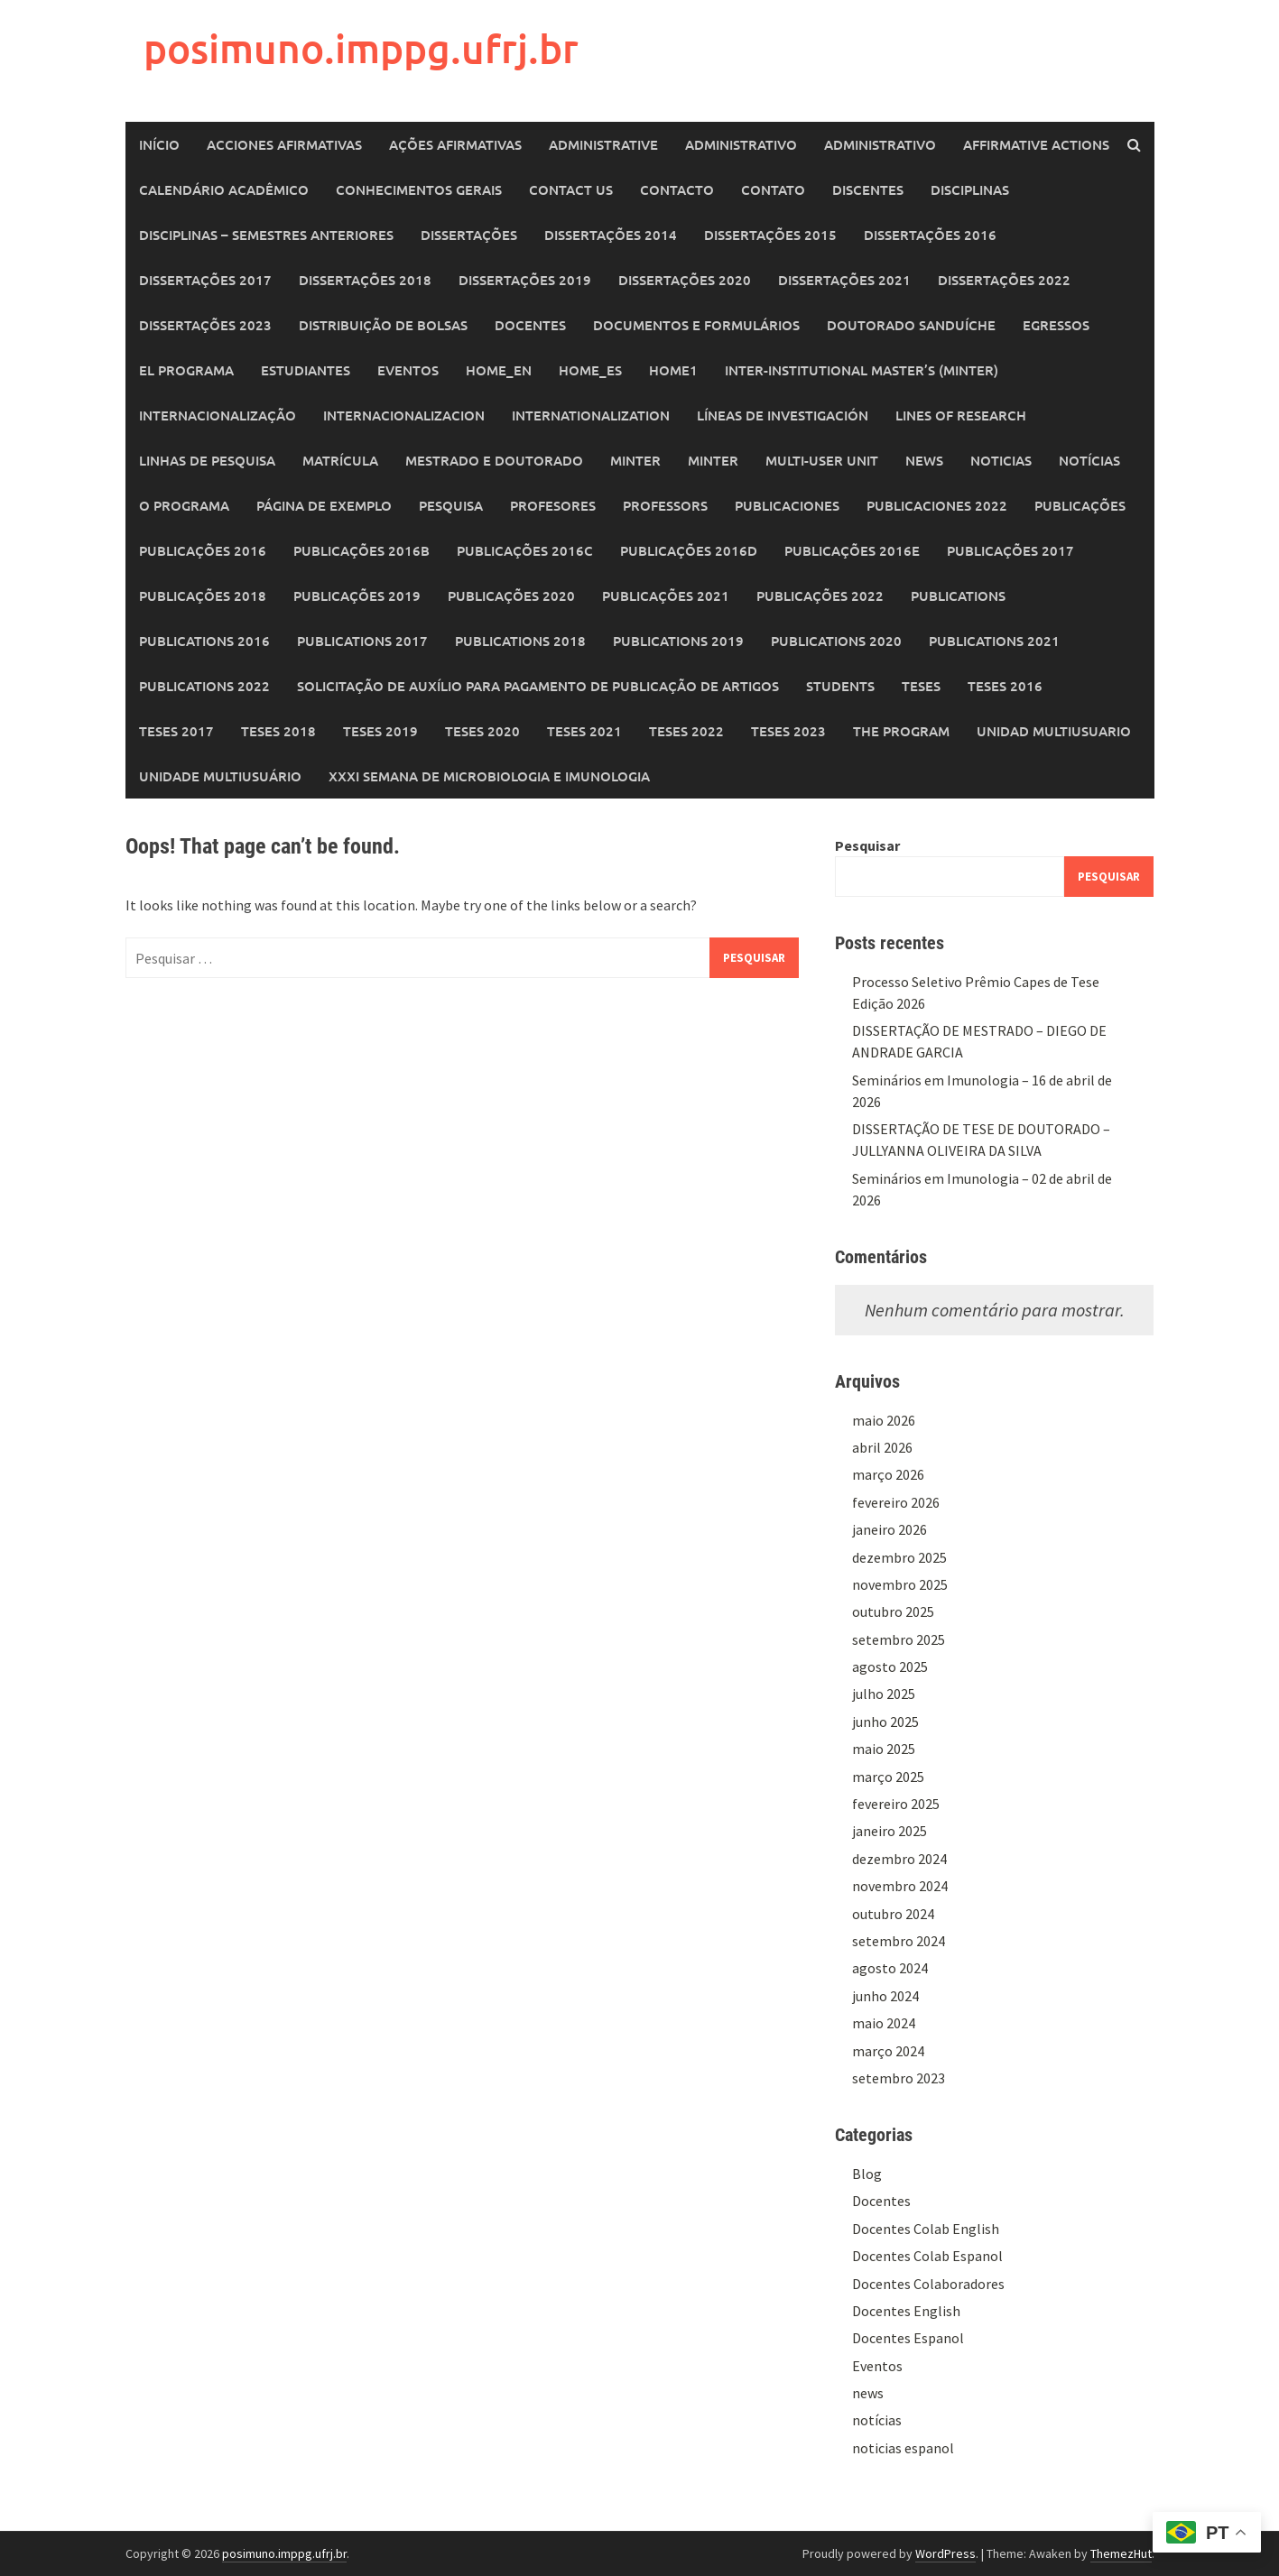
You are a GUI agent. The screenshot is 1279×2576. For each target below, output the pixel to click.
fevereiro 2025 (896, 1804)
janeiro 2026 (889, 1529)
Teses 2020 (482, 731)
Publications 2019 (678, 641)
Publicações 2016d (688, 550)
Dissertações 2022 (1004, 280)
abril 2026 (882, 1447)
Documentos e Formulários (696, 325)
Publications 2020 (836, 641)
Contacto (677, 189)
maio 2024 (883, 2023)
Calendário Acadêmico (224, 189)
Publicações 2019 (357, 595)
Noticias (1001, 460)
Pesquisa (451, 505)
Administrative (603, 144)
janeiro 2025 (889, 1831)
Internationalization (591, 415)
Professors (665, 505)
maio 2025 (883, 1749)
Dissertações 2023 (205, 325)
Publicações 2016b (361, 550)
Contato (773, 189)
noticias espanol (903, 2448)
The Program (901, 731)
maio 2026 (883, 1420)
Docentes (530, 325)
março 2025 (888, 1777)
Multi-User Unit (821, 460)
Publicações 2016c (525, 550)
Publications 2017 (362, 641)
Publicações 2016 (202, 550)
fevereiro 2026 (896, 1502)
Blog (867, 2174)
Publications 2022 (204, 686)
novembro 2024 (900, 1886)
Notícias (1089, 460)
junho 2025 (885, 1722)
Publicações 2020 (511, 595)
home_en (499, 370)
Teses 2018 (278, 731)
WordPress (945, 2553)
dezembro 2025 (899, 1557)
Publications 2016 (204, 641)
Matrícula (340, 460)
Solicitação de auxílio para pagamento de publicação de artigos (538, 686)
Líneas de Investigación (782, 415)
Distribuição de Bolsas (383, 325)
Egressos (1056, 325)
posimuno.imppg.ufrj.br (361, 48)
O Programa (184, 505)
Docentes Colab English (925, 2229)
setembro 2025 (898, 1639)
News (924, 460)
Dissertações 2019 (525, 280)
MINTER (635, 460)
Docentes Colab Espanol (927, 2256)
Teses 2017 (176, 731)
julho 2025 (883, 1694)
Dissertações (469, 235)
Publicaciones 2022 (937, 505)
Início (159, 144)
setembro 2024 (898, 1941)
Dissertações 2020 (684, 280)
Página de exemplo (324, 505)
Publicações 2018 (202, 595)
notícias (877, 2420)
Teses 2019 (380, 731)
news (868, 2393)
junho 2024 (885, 1996)
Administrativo (741, 144)
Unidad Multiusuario (1054, 731)
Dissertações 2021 (844, 280)
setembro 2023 (898, 2078)
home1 (673, 370)
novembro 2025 (900, 1584)
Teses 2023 (788, 731)
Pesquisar (867, 845)
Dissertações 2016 (930, 235)
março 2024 (888, 2051)
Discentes (868, 189)
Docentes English (906, 2311)
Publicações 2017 (1010, 550)
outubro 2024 (893, 1914)
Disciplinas (970, 189)
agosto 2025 (890, 1666)
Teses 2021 (584, 731)
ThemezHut (1121, 2553)
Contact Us (571, 189)
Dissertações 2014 (610, 235)
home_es (590, 370)
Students (840, 686)
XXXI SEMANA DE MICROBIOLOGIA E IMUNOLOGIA (489, 776)
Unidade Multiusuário (220, 776)
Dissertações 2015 (770, 235)
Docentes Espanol (908, 2338)
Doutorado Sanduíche (911, 325)
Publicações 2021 (665, 595)
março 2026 (888, 1474)
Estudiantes (305, 370)
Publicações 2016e (852, 550)
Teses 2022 (686, 731)
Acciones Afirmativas (284, 144)
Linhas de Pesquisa (207, 460)
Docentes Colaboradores (928, 2284)
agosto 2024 (890, 1968)
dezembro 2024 (899, 1859)
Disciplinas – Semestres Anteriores (266, 235)
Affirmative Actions (1036, 144)
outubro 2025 (893, 1611)
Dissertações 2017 (205, 280)
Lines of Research (960, 415)
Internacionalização (217, 415)
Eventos (408, 370)
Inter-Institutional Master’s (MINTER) (861, 370)
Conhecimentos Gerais (419, 189)
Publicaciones (787, 505)
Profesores (553, 505)
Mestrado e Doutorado (494, 460)
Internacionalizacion (404, 415)
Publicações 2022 (820, 595)
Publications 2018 (520, 641)
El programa (186, 370)
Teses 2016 (1005, 686)
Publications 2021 (994, 641)
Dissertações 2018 (365, 280)
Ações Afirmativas (455, 144)
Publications (958, 595)
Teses (921, 686)
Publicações (1080, 505)
